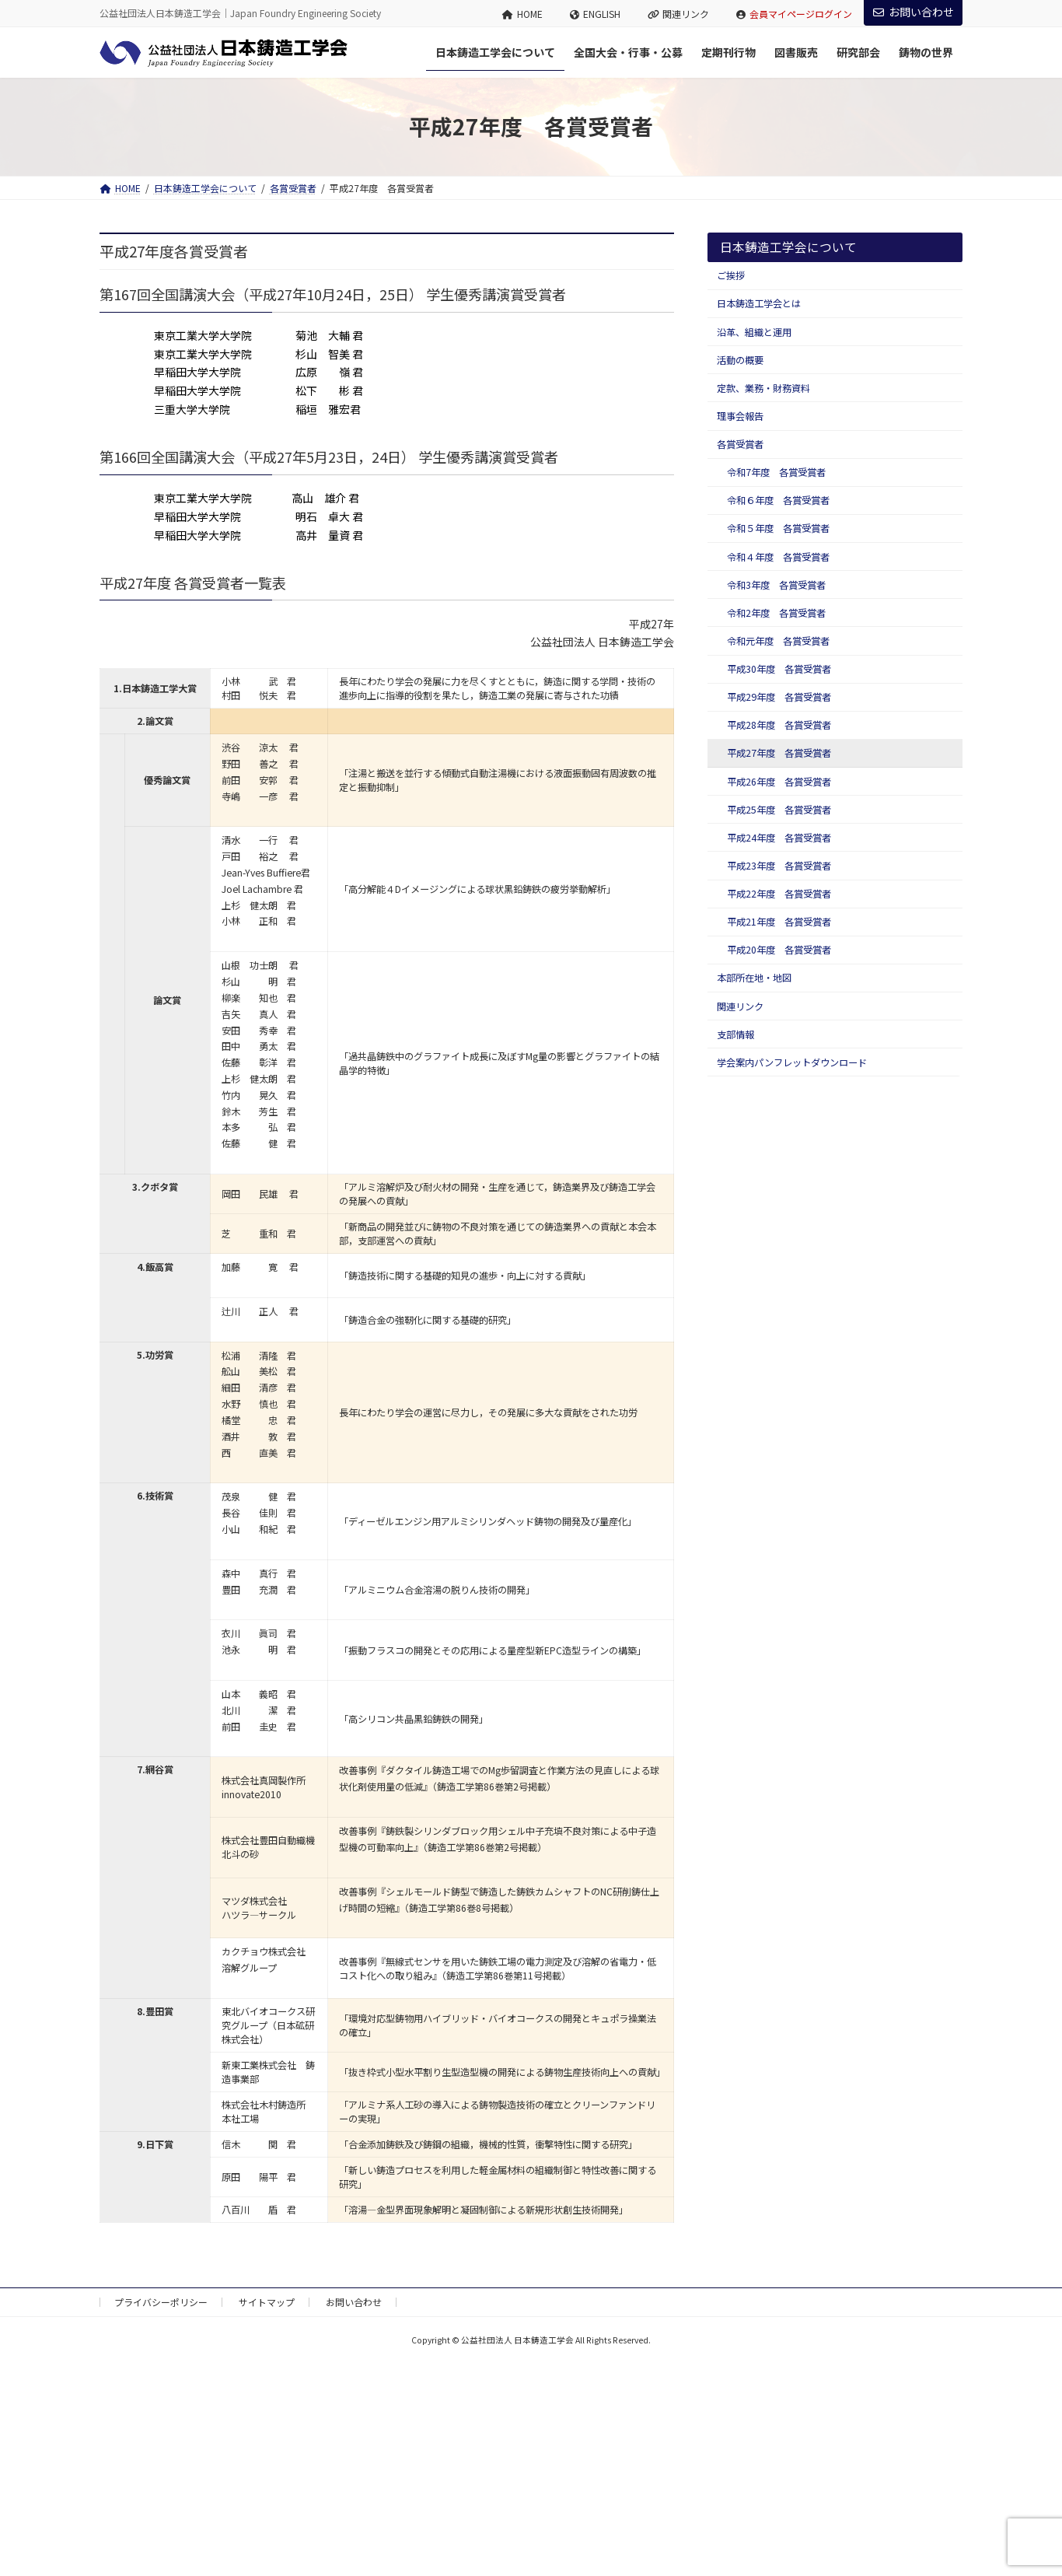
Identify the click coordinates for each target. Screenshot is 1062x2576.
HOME (522, 13)
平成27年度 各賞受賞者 (779, 753)
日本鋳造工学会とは (759, 303)
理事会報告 (740, 416)
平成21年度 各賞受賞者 (779, 922)
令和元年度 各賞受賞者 (778, 641)
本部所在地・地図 (754, 978)
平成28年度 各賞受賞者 (779, 725)
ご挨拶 (731, 275)
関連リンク (679, 13)
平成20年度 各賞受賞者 (779, 950)
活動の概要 (740, 360)
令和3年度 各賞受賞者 (776, 585)
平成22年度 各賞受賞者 (779, 894)
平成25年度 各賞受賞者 (779, 810)
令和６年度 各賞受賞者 (778, 500)
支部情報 (735, 1034)
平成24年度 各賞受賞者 (779, 838)
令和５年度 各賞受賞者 (778, 528)
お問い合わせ (913, 11)
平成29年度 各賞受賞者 (779, 697)
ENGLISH (595, 13)
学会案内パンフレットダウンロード (792, 1062)
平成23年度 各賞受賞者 (779, 866)
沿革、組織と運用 (754, 332)
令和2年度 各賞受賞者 (776, 613)
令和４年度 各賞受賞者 (778, 557)
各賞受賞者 (740, 444)
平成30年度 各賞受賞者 (779, 669)
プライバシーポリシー (161, 2301)
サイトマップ (267, 2301)
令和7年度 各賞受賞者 (776, 472)
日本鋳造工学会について (788, 247)
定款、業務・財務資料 (763, 388)
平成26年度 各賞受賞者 (779, 782)
